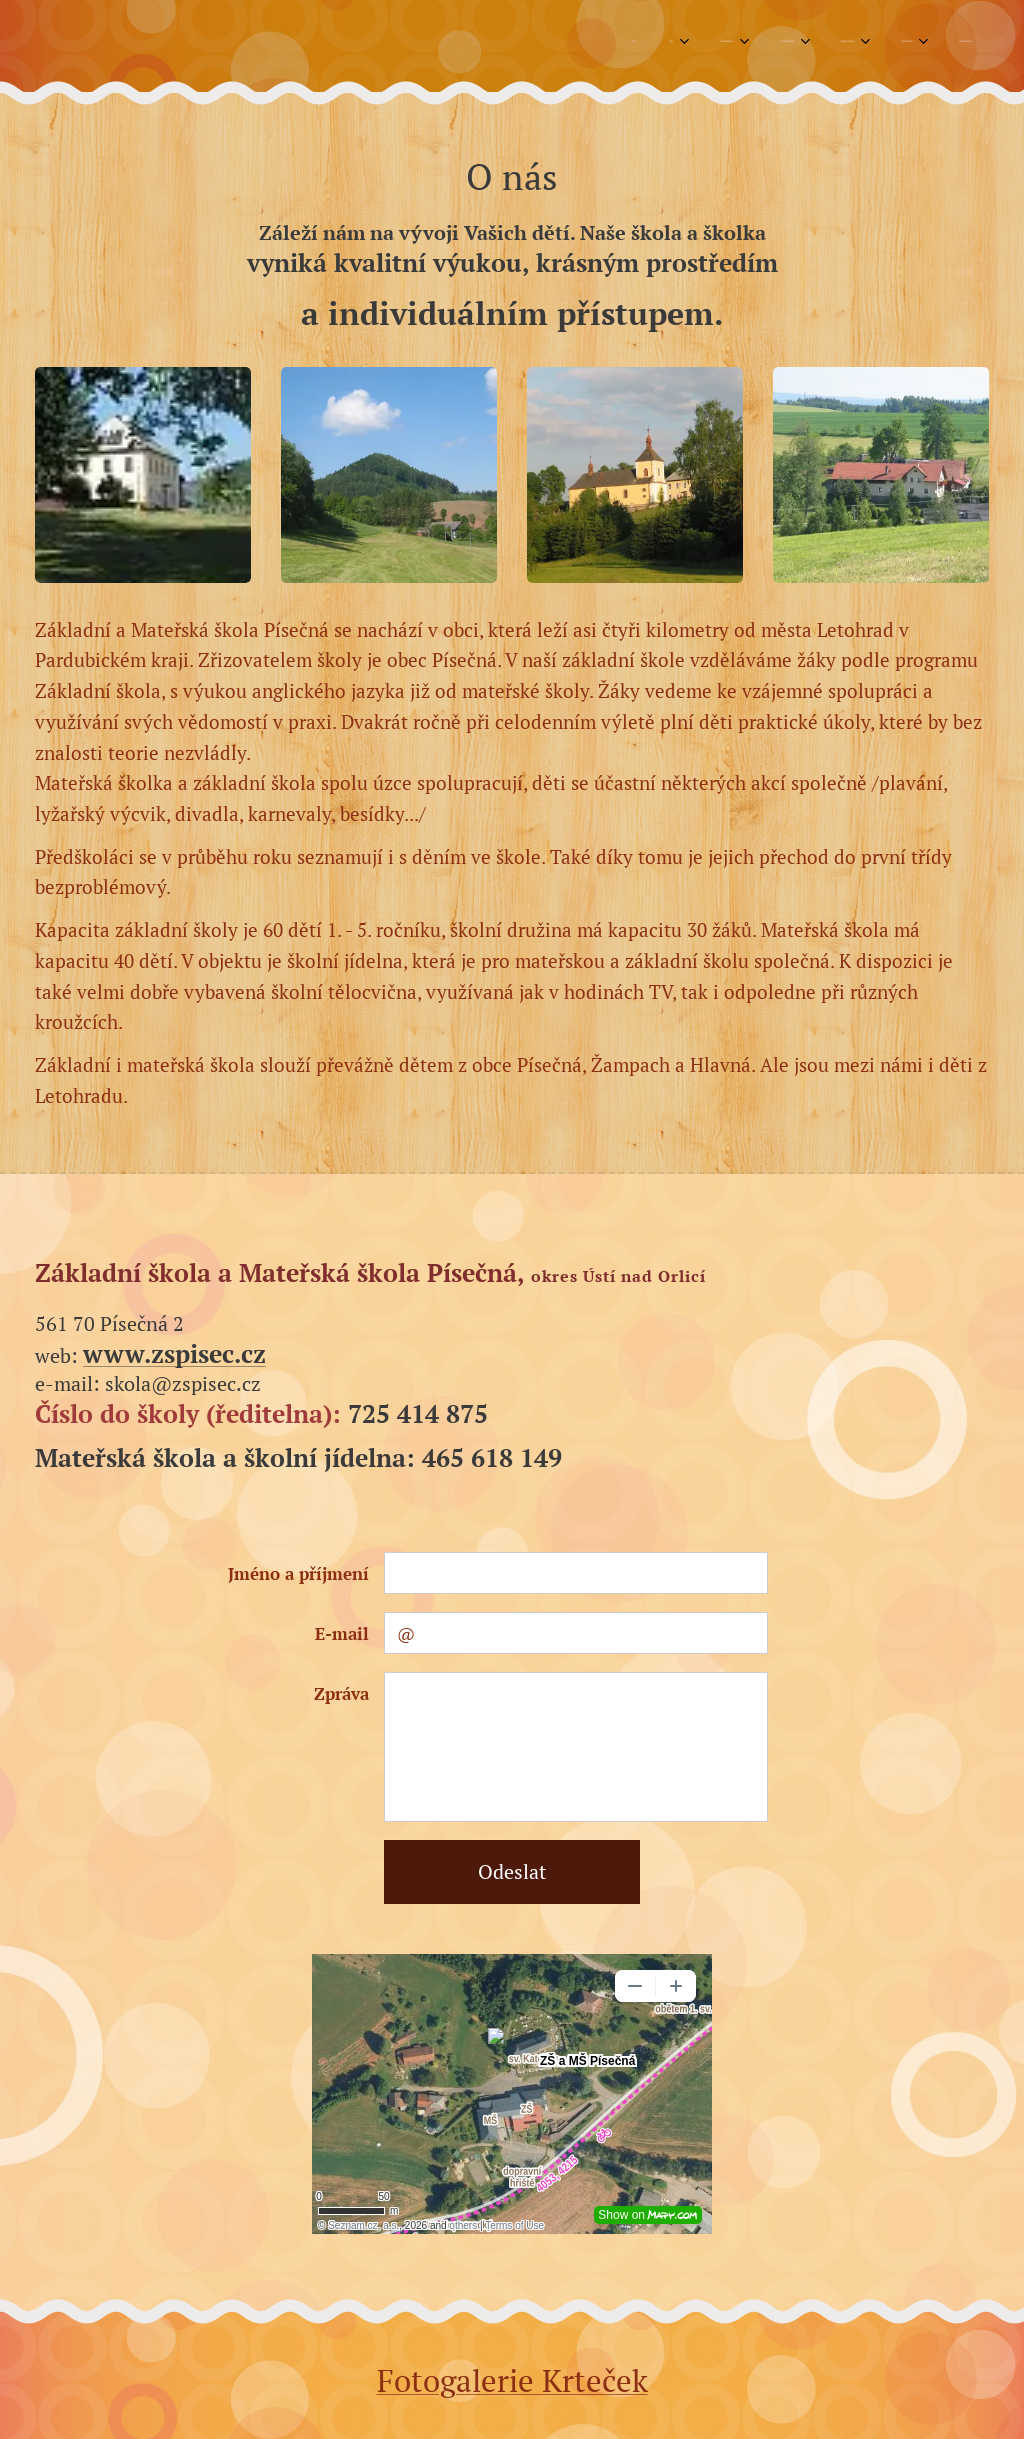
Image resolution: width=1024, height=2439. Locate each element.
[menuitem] (703, 41)
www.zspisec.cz (174, 1352)
